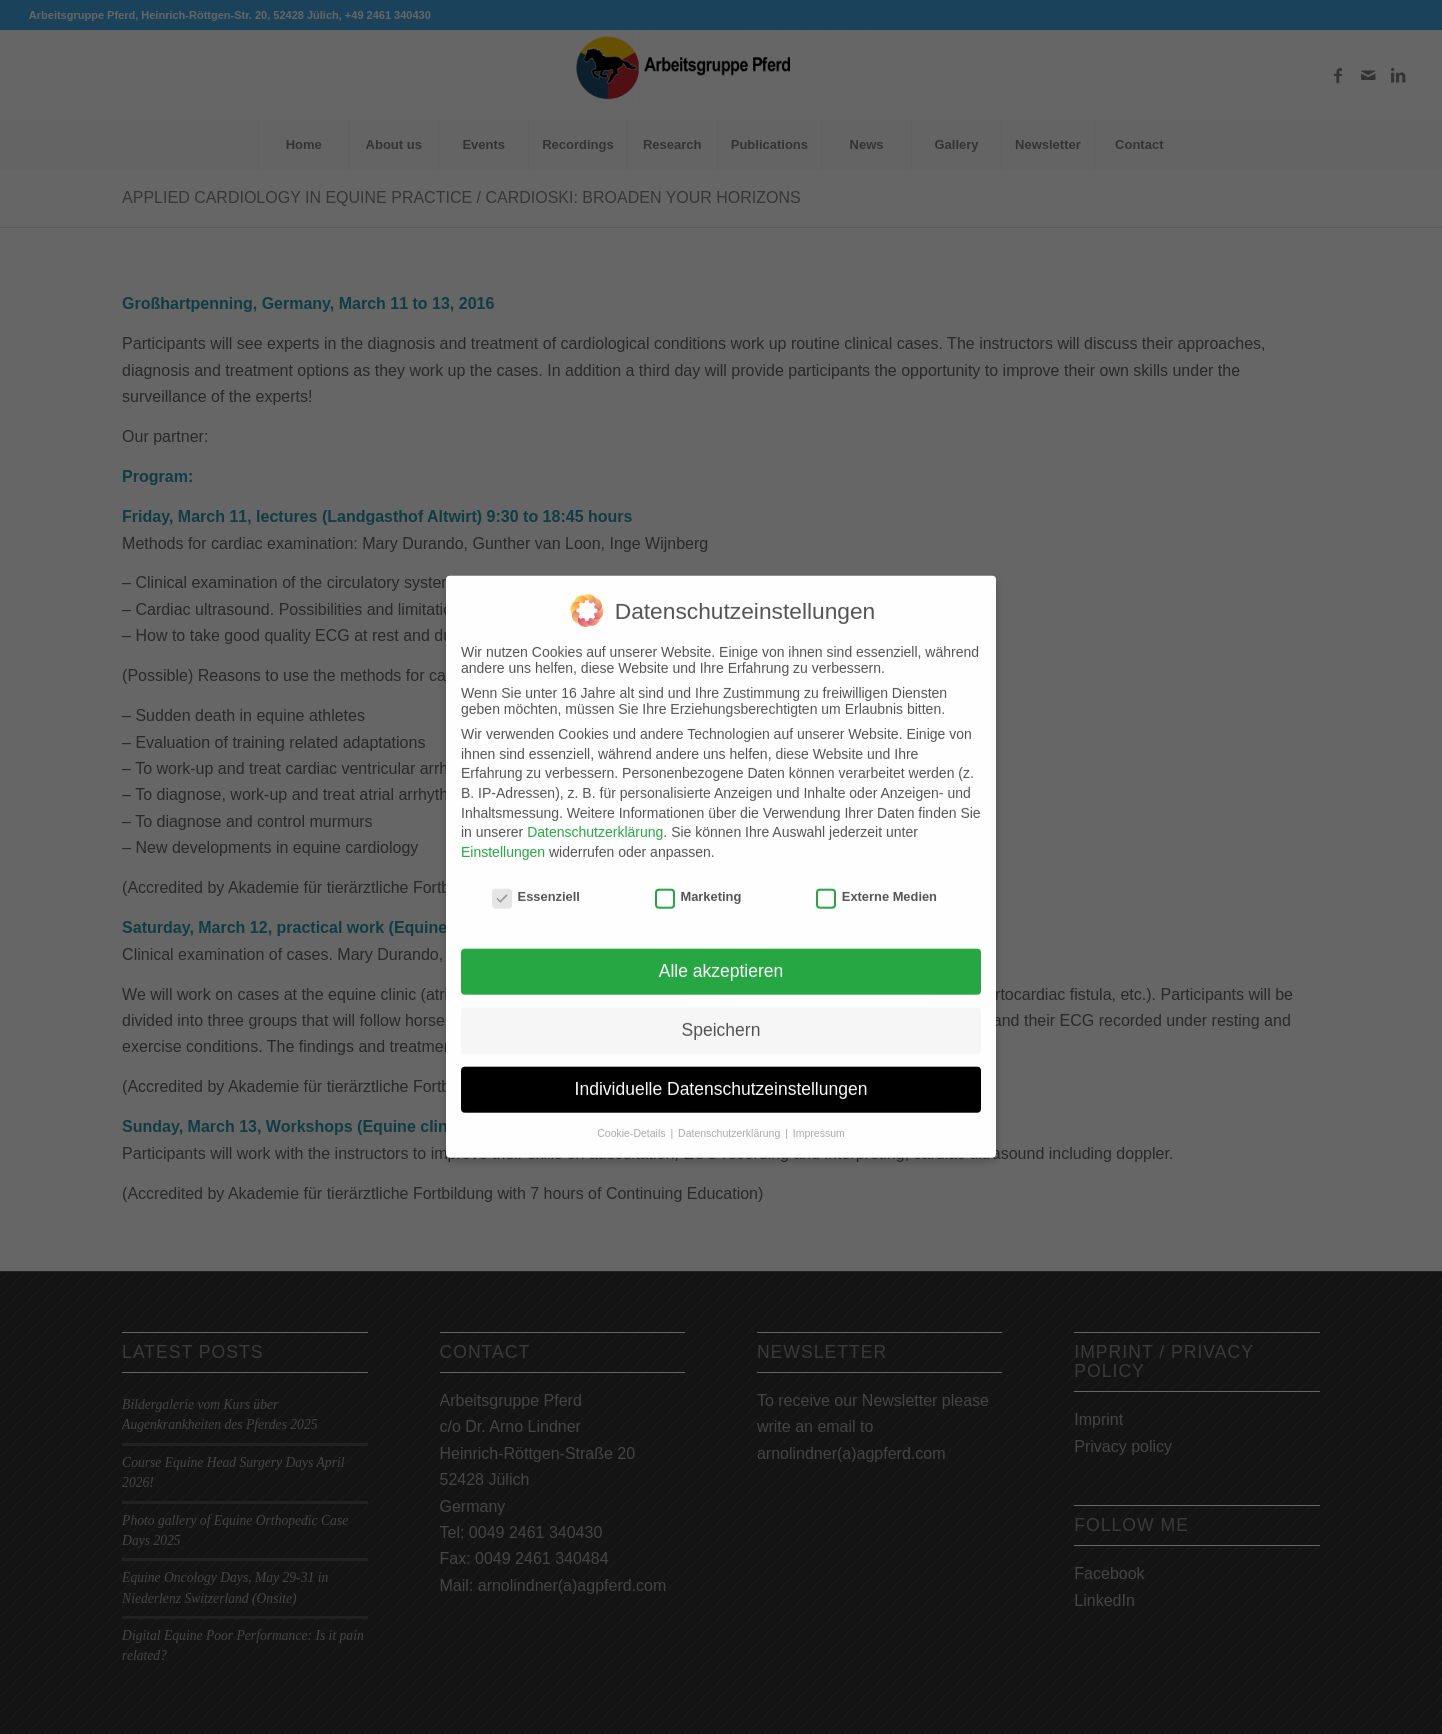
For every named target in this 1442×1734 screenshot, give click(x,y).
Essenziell (536, 882)
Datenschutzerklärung (595, 818)
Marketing (698, 882)
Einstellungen (503, 838)
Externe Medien (876, 882)
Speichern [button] (721, 1016)
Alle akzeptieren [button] (721, 957)
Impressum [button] (819, 1119)
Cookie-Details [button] (632, 1119)
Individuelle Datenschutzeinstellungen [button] (721, 1075)
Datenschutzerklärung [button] (730, 1119)
